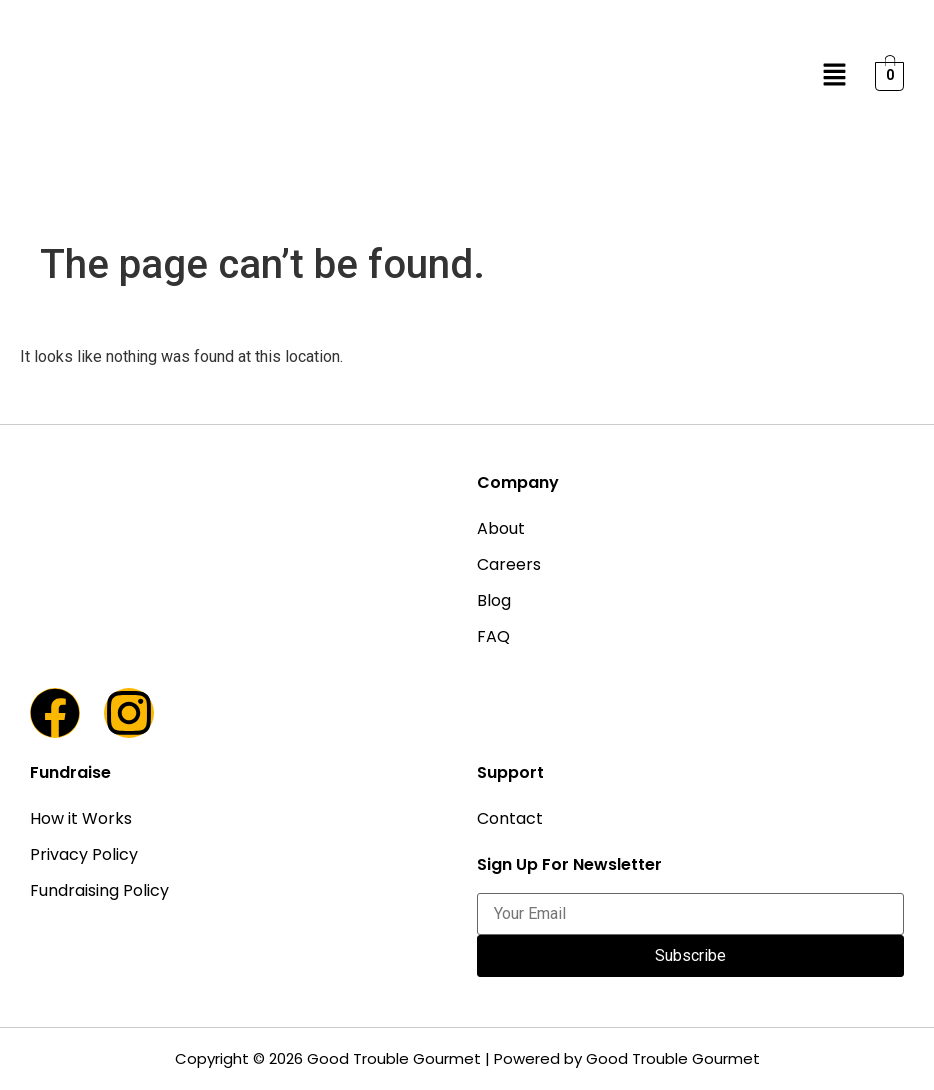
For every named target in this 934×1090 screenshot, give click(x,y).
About (501, 528)
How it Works (81, 818)
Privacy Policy (84, 854)
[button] (835, 76)
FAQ (493, 636)
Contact (510, 818)
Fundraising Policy (99, 890)
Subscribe (690, 955)
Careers (509, 564)
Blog (494, 600)
